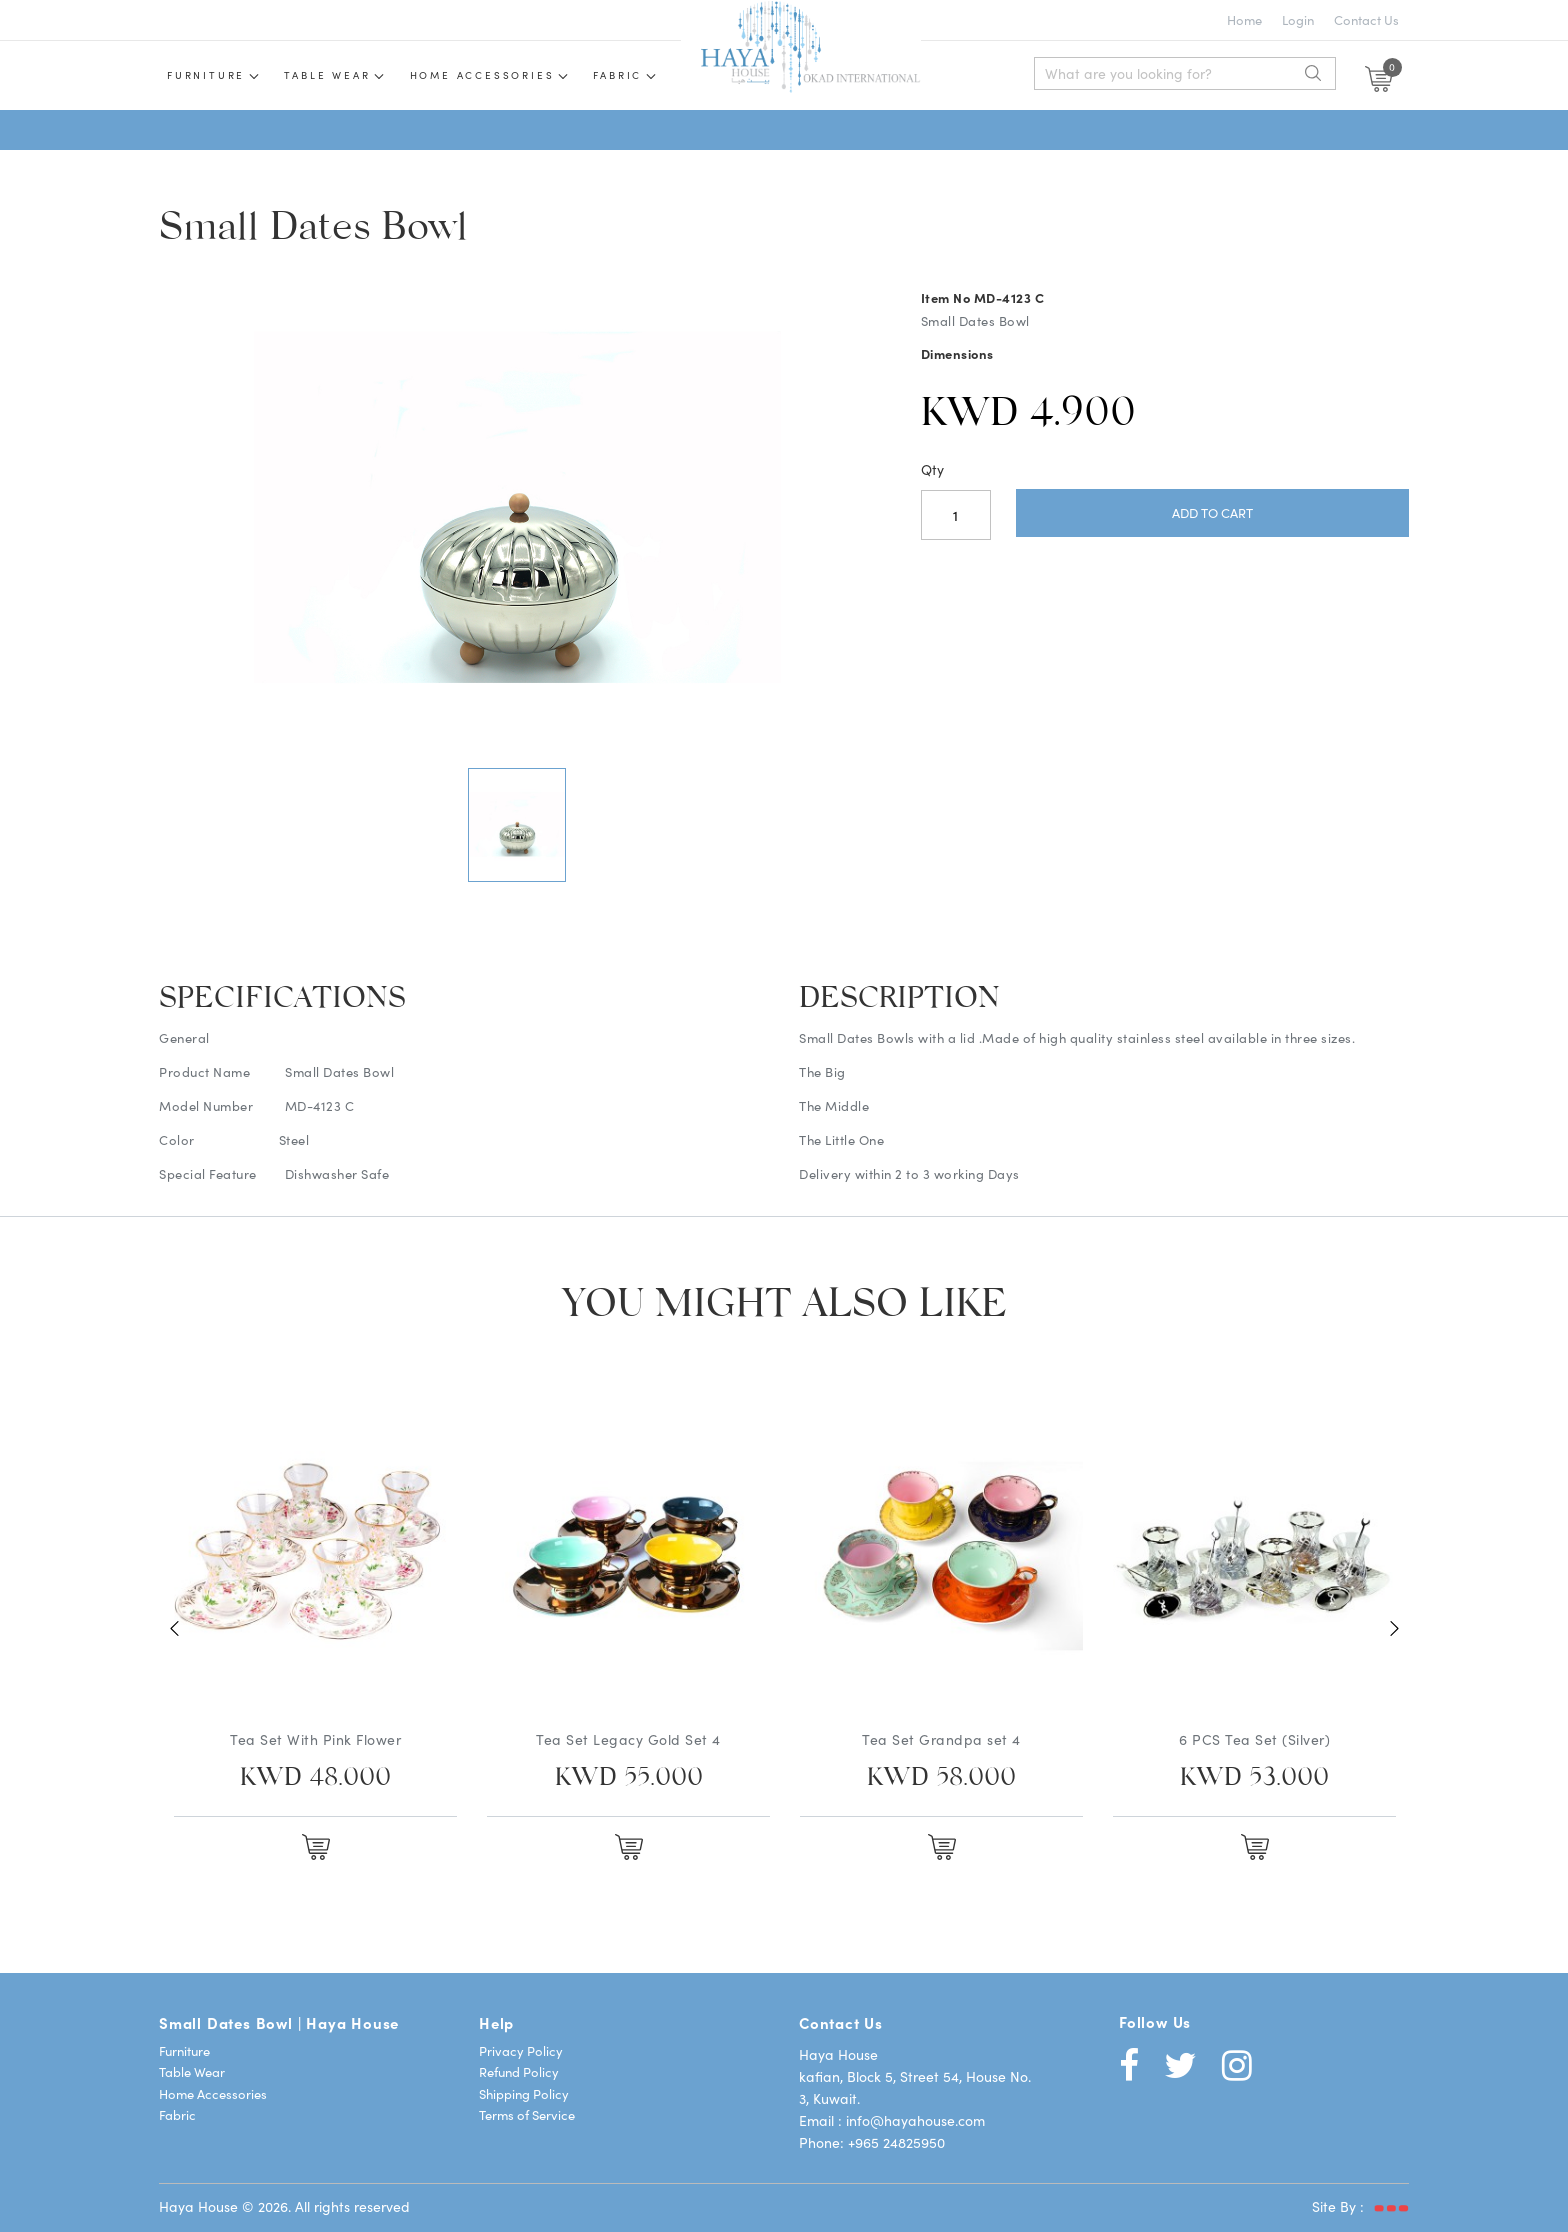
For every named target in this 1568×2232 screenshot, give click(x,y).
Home (1244, 19)
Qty (932, 469)
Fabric (617, 75)
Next (1394, 1629)
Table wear (327, 75)
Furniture (206, 75)
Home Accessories (482, 75)
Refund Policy (519, 2071)
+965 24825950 (896, 2142)
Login (1298, 19)
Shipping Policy (524, 2093)
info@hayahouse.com (915, 2120)
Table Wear (192, 2071)
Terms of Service (527, 2114)
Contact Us (1366, 19)
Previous (174, 1629)
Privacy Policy (521, 2050)
